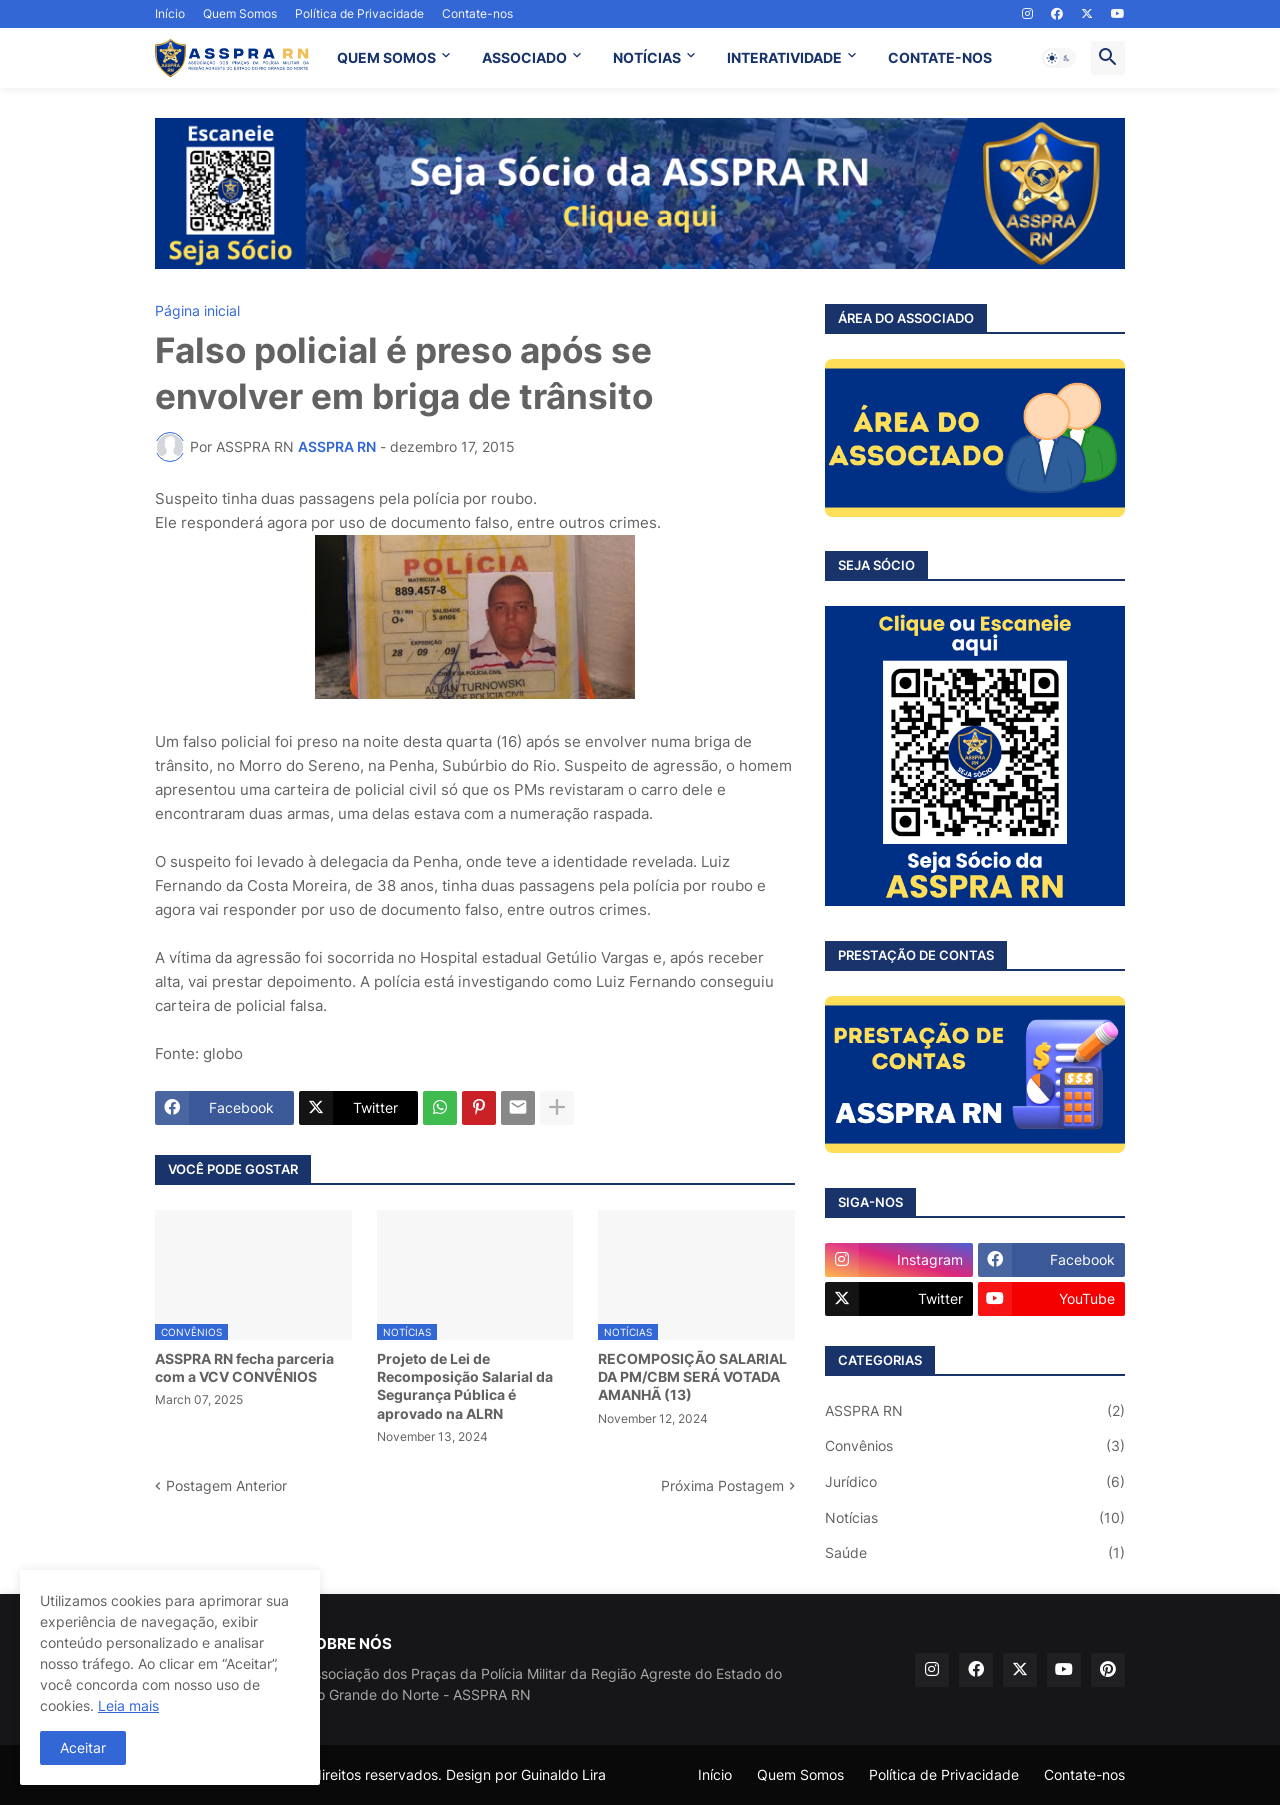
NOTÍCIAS (647, 57)
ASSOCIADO (524, 57)
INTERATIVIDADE (784, 57)
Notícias (975, 1518)
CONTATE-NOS (940, 57)
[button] (1059, 58)
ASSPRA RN (975, 1411)
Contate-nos (477, 13)
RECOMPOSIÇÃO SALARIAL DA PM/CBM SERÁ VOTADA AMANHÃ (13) (692, 1376)
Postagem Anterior (226, 1485)
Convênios (975, 1446)
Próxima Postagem (722, 1485)
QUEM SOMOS (386, 57)
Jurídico (975, 1482)
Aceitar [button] (83, 1747)
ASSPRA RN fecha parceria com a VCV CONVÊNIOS (244, 1367)
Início (170, 13)
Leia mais (128, 1705)
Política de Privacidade (359, 13)
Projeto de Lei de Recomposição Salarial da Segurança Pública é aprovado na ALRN (465, 1386)
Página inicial (197, 311)
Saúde (975, 1553)
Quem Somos (240, 13)
